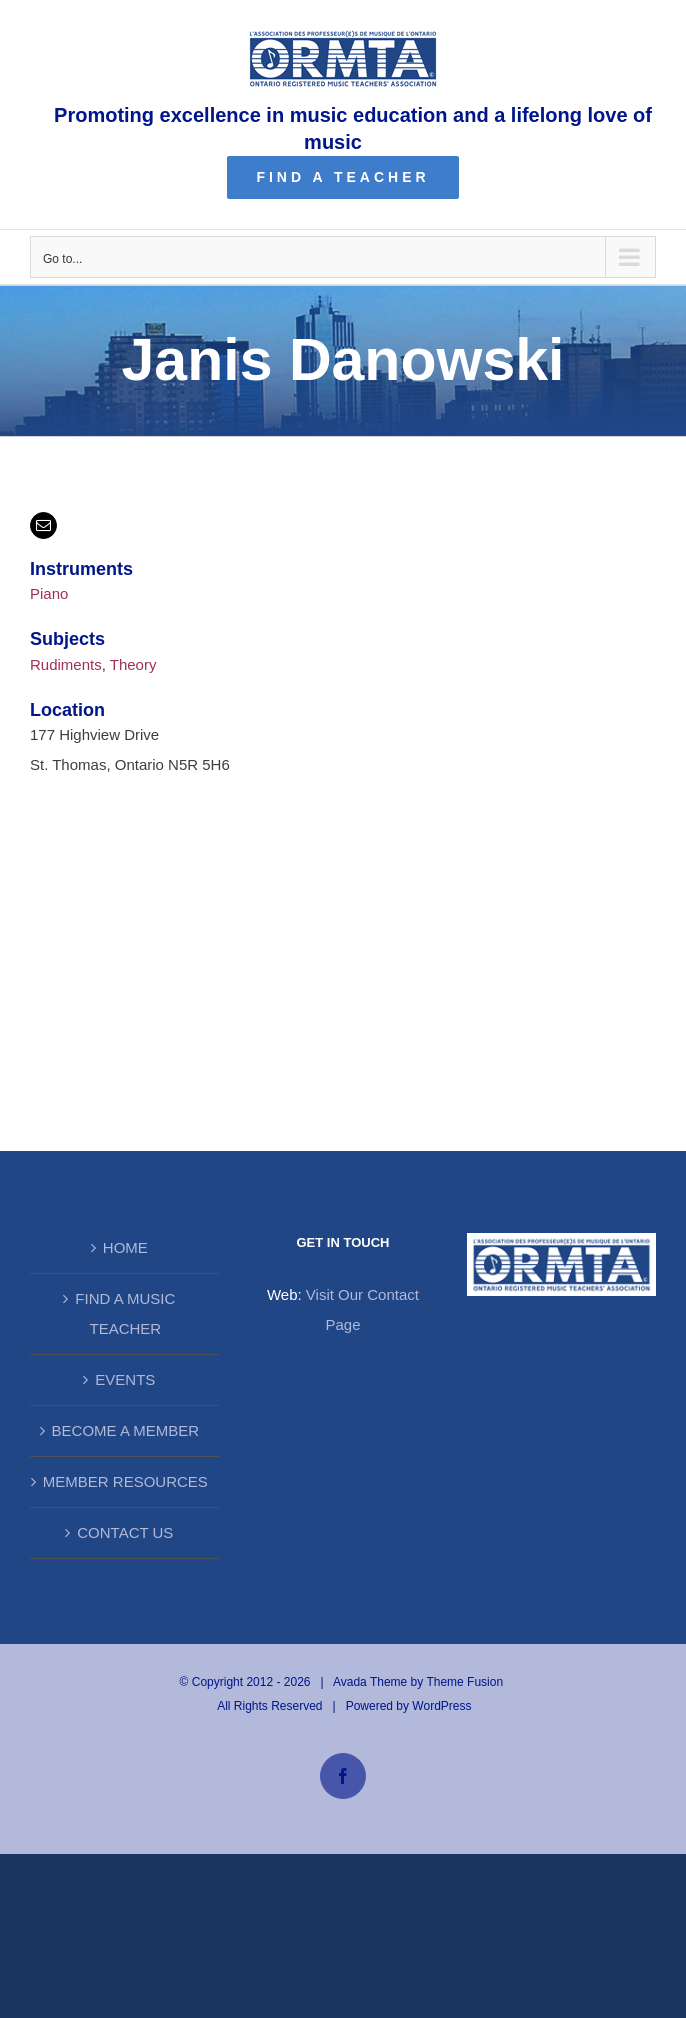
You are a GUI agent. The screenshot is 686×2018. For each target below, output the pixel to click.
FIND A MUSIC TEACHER (125, 1313)
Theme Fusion (464, 1682)
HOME (125, 1247)
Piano (49, 593)
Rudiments (66, 664)
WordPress (441, 1706)
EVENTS (125, 1379)
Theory (133, 664)
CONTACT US (125, 1532)
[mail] (43, 525)
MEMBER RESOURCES (125, 1481)
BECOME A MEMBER (126, 1430)
